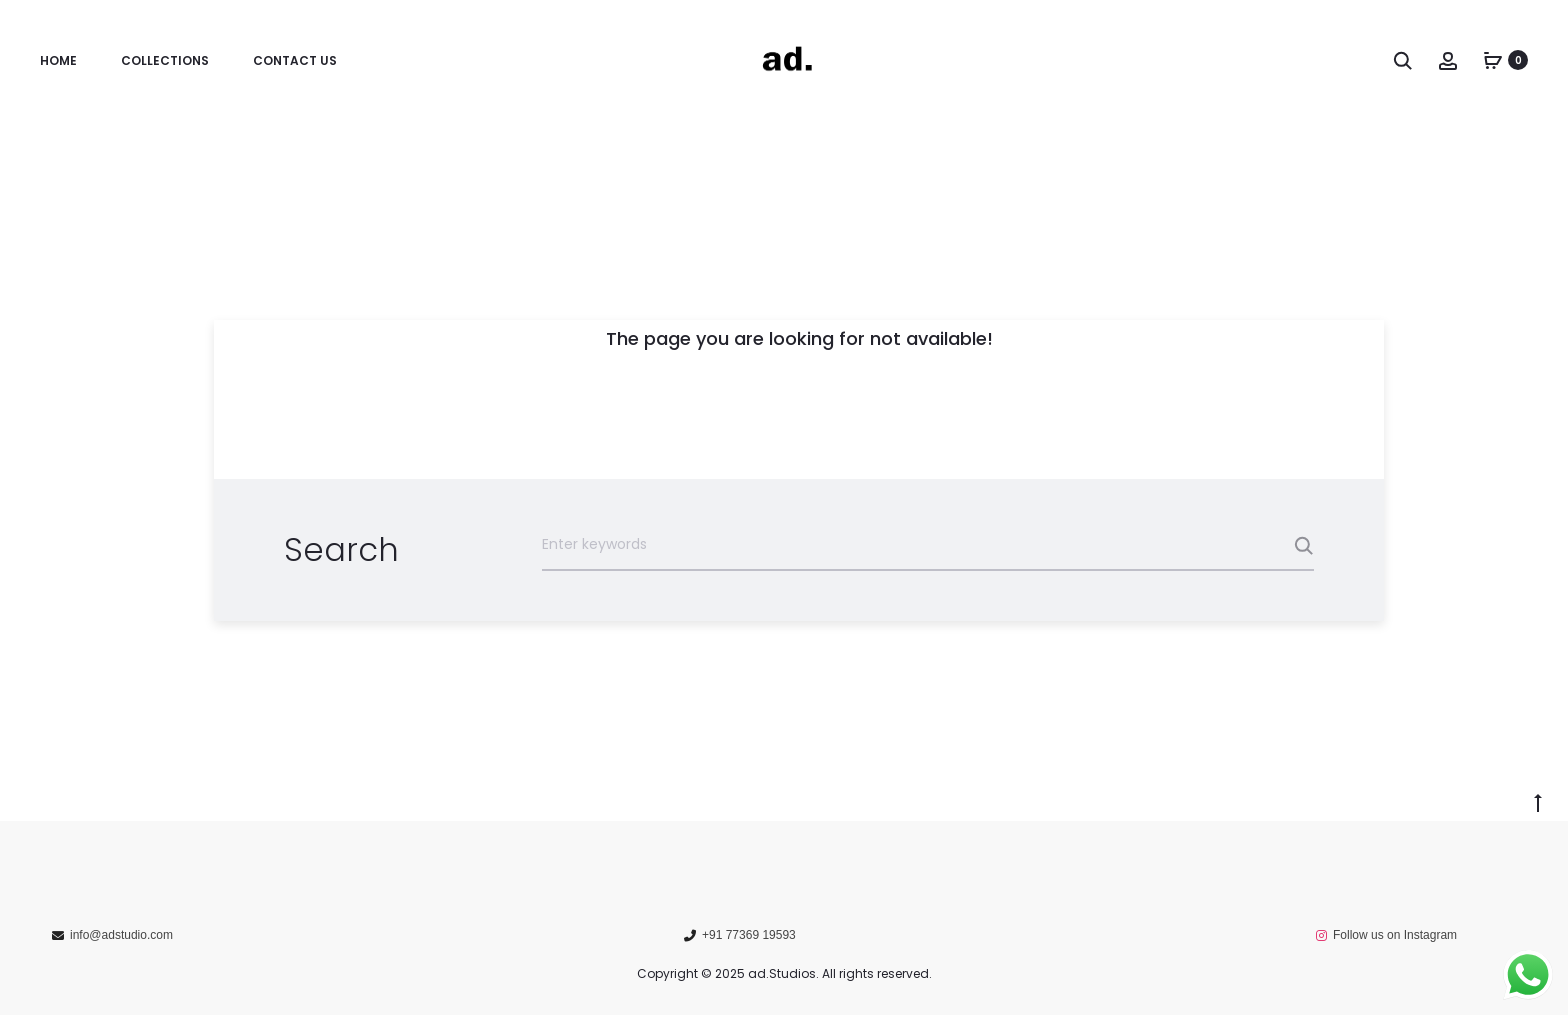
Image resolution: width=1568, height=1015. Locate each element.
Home (58, 60)
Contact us (295, 60)
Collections (165, 60)
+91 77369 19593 (749, 935)
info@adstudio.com (121, 935)
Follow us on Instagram (1395, 935)
